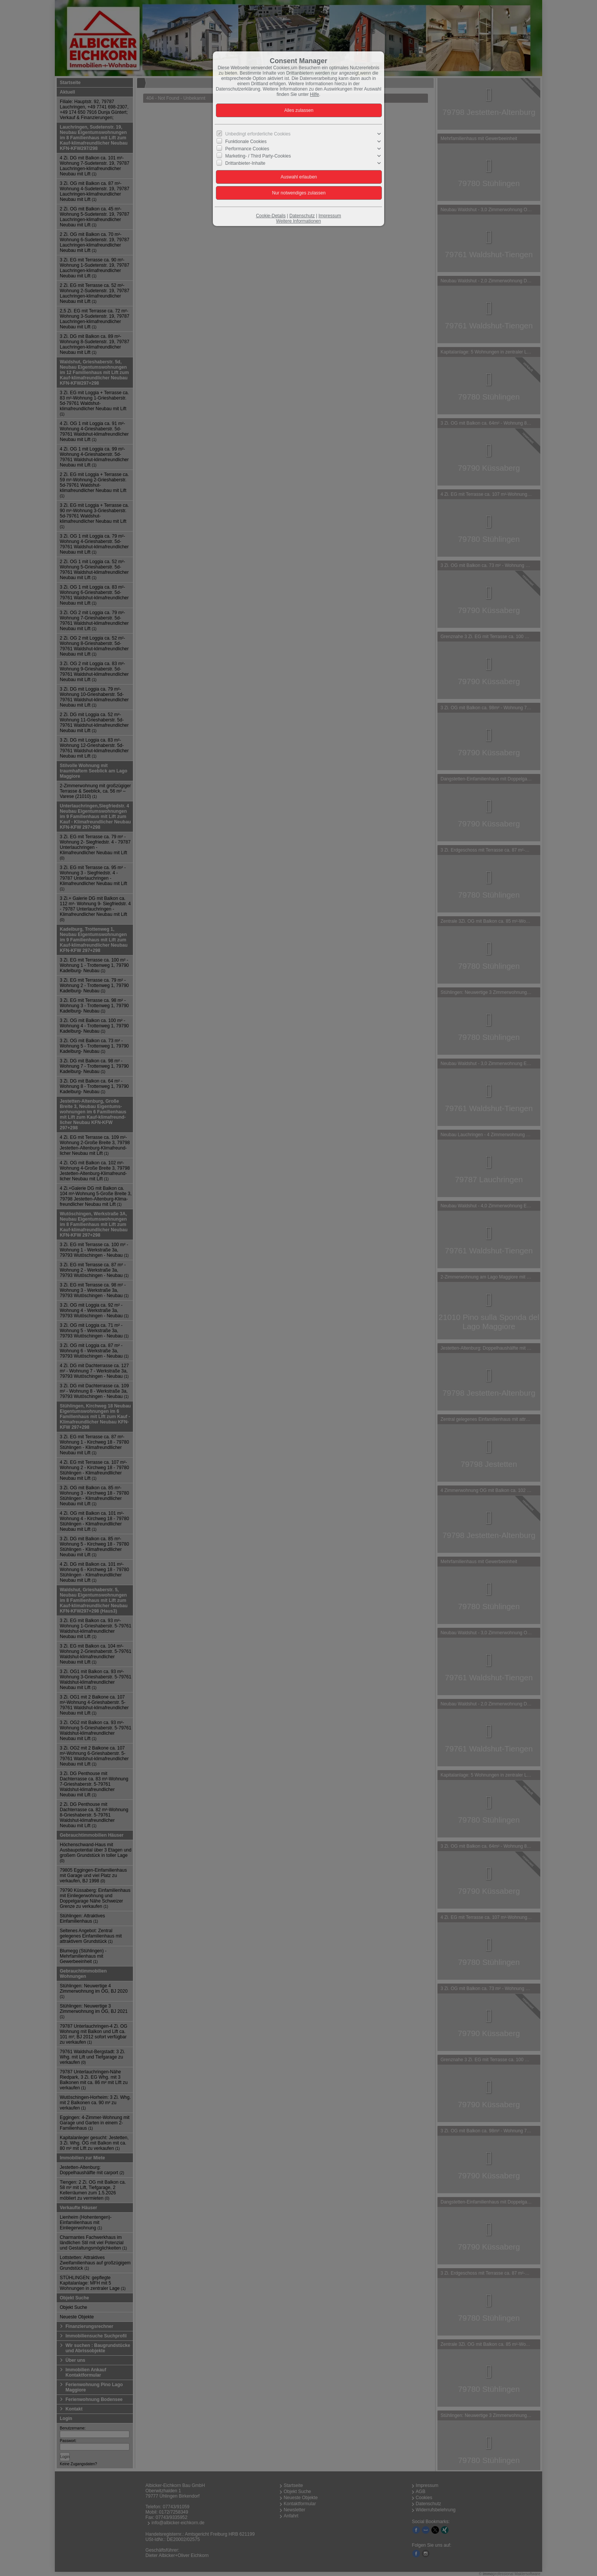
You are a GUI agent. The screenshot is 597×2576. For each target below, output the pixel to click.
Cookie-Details (271, 215)
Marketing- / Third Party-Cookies (258, 156)
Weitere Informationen (298, 221)
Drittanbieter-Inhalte (245, 163)
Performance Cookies (247, 148)
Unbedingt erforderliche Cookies (258, 134)
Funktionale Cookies (246, 141)
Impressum (329, 215)
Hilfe (314, 94)
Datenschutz (302, 215)
